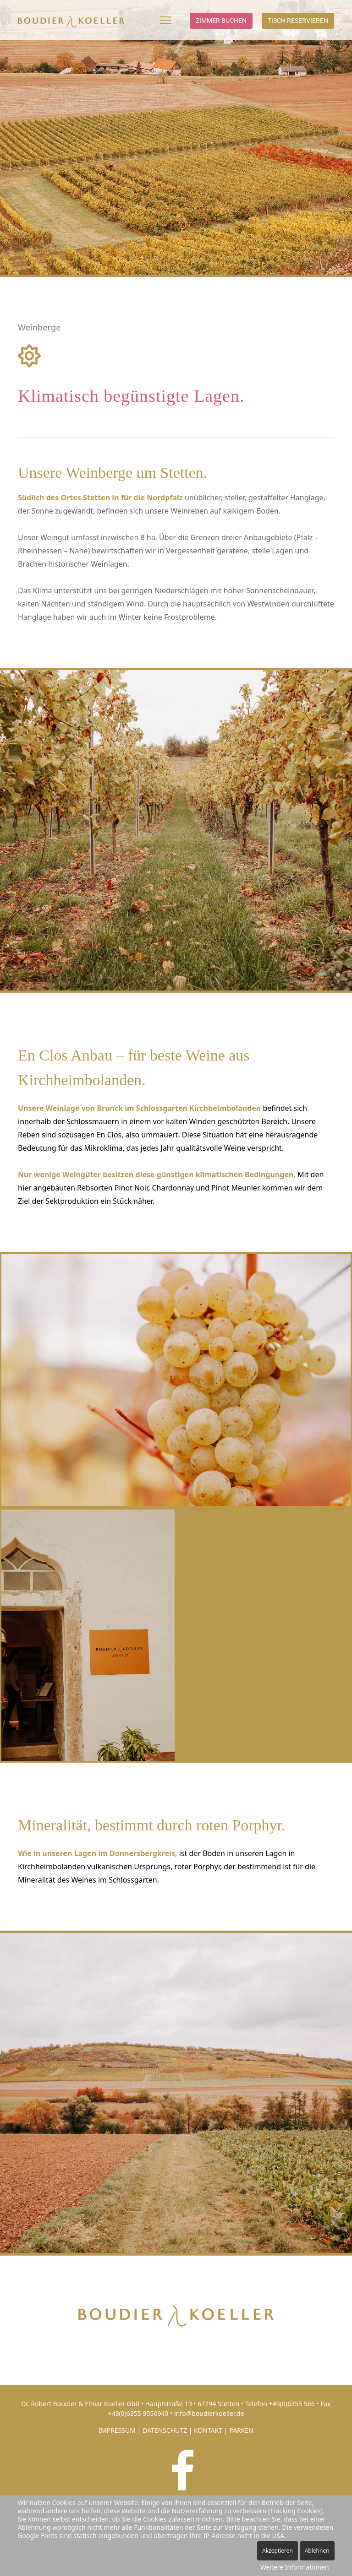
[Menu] (165, 20)
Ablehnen (317, 2550)
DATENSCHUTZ (165, 2430)
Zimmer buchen (221, 20)
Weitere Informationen (294, 2567)
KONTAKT (208, 2430)
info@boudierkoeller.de (209, 2413)
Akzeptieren (277, 2550)
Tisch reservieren (298, 20)
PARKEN (241, 2430)
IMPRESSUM (117, 2430)
